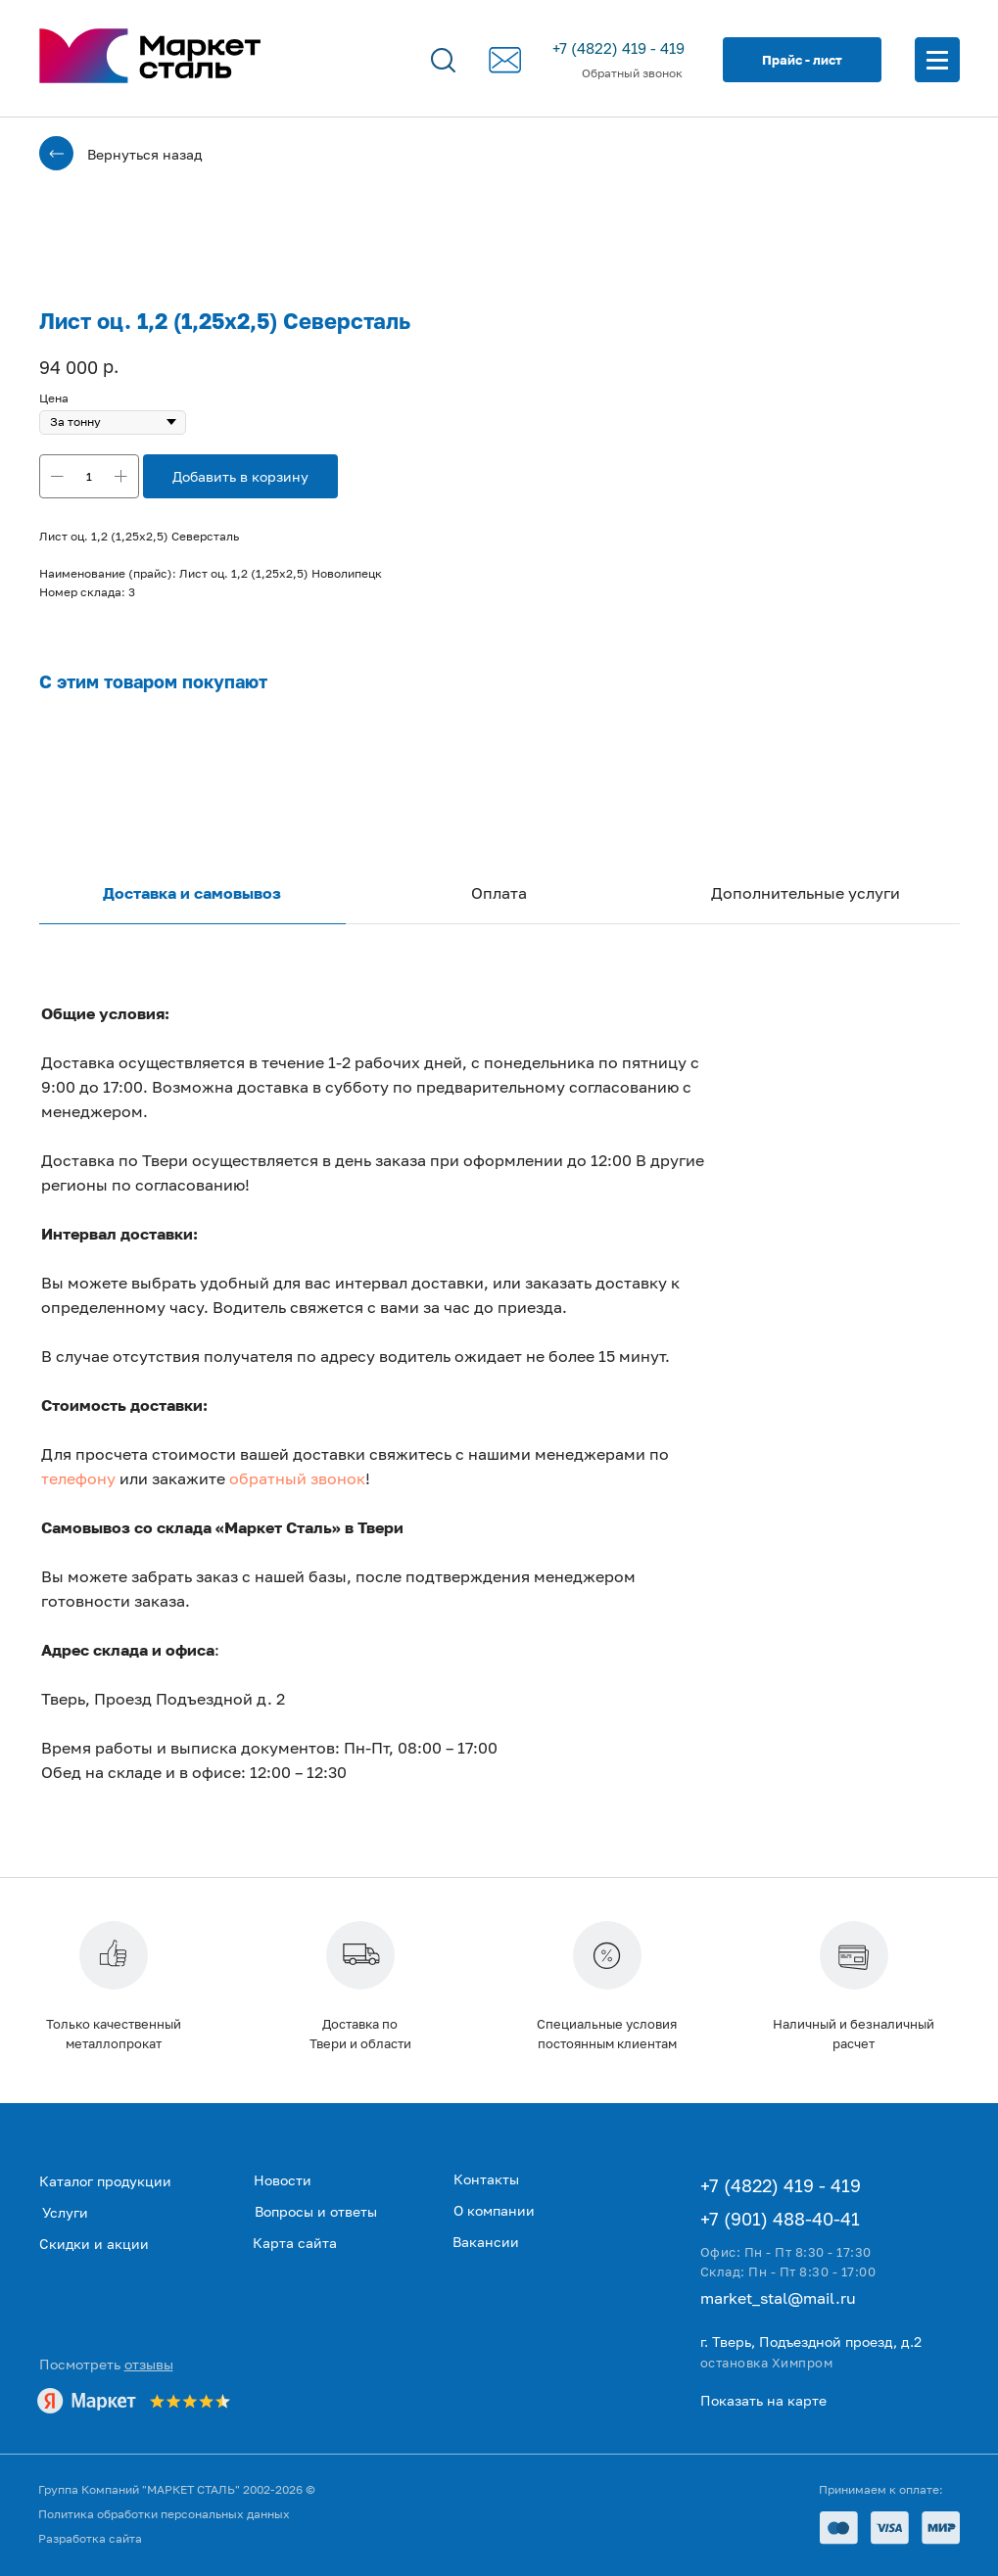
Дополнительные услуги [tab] (805, 893)
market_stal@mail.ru (778, 2298)
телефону (78, 1478)
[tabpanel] (499, 1430)
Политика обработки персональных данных (164, 2513)
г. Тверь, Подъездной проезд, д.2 (811, 2341)
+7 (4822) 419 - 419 (618, 48)
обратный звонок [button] (297, 1478)
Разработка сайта (90, 2538)
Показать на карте (763, 2400)
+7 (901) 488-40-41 (780, 2218)
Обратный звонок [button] (632, 73)
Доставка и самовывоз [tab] (192, 893)
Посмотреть (106, 2364)
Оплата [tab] (499, 893)
